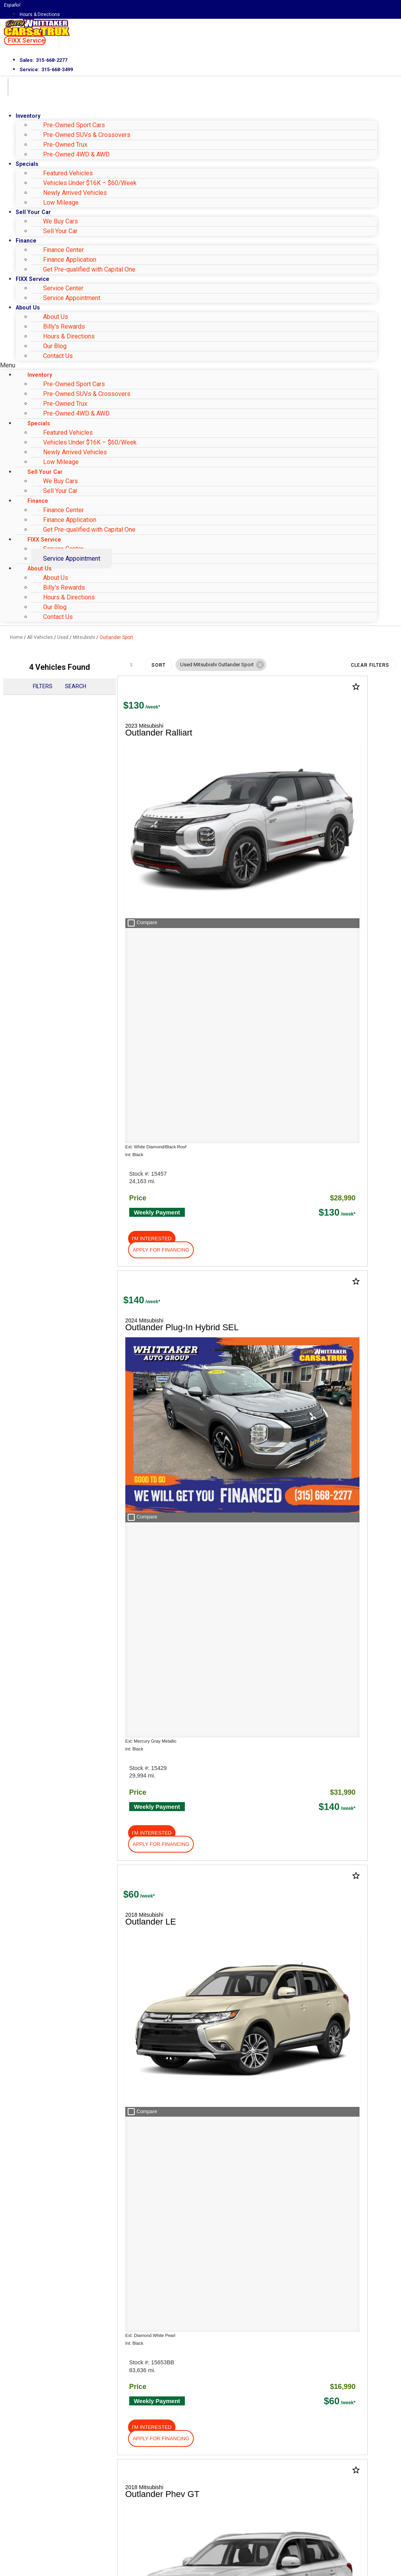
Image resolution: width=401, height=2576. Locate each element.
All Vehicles (40, 637)
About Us (28, 307)
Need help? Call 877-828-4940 (200, 2566)
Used (63, 637)
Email (29, 2458)
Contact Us (58, 356)
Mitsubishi (84, 637)
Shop (20, 1602)
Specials (27, 164)
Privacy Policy (142, 2531)
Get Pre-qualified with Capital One (89, 269)
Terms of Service (187, 2531)
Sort (159, 665)
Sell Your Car (60, 231)
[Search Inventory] (123, 2038)
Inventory (28, 116)
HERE (123, 1892)
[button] (25, 40)
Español (12, 5)
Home (16, 637)
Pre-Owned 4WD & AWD (76, 154)
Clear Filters (370, 665)
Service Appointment (71, 298)
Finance (26, 240)
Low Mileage (61, 202)
